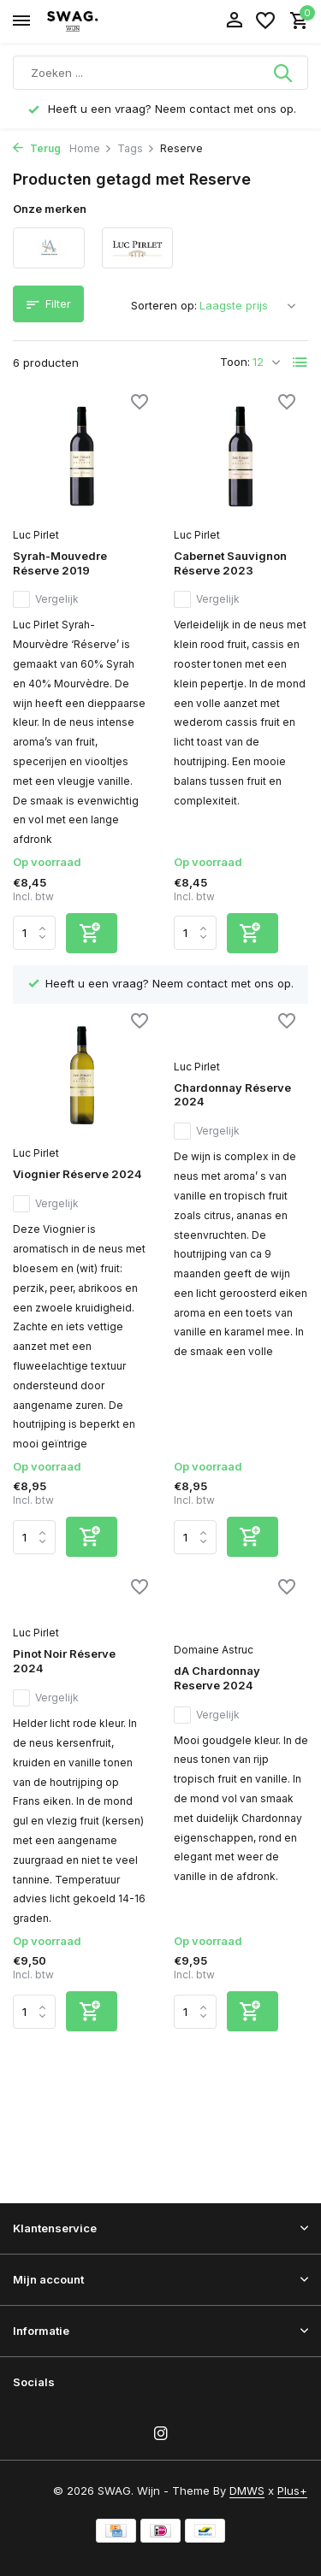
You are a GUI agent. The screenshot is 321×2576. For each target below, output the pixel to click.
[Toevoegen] (91, 933)
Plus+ (292, 2490)
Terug (37, 148)
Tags (136, 148)
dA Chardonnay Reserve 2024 (217, 1678)
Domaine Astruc (213, 1649)
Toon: (235, 361)
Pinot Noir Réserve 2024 (64, 1661)
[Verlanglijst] (265, 21)
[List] (300, 362)
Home (90, 148)
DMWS (247, 2490)
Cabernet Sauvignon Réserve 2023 (230, 563)
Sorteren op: (164, 305)
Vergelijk (46, 599)
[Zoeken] (160, 73)
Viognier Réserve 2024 (77, 1174)
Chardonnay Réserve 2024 (232, 1095)
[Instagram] (161, 2434)
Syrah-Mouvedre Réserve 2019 (60, 563)
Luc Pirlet (36, 534)
